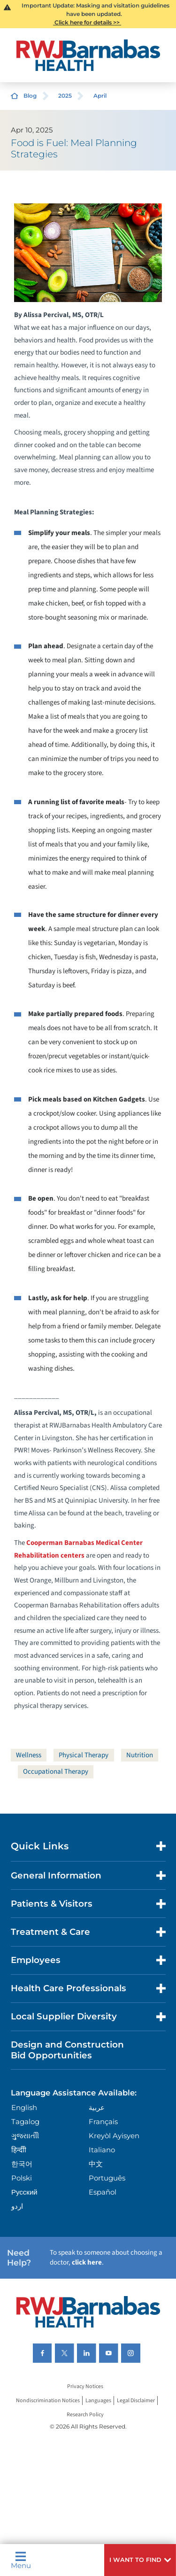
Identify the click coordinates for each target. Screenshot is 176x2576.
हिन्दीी (18, 2149)
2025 (65, 95)
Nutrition (139, 1755)
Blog (30, 95)
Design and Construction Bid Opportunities (67, 2049)
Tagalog (25, 2121)
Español (102, 2192)
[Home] (88, 55)
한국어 (21, 2163)
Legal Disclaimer (136, 2401)
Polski (21, 2177)
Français (103, 2121)
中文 (96, 2163)
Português (107, 2177)
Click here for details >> (87, 22)
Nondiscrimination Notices (48, 2401)
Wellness (28, 1755)
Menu (21, 2560)
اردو (17, 2206)
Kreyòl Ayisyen (114, 2135)
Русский (24, 2192)
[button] (140, 2560)
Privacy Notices (85, 2386)
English (24, 2107)
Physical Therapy (83, 1755)
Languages (98, 2401)
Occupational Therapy (55, 1772)
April (100, 95)
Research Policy (85, 2415)
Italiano (102, 2149)
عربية (97, 2107)
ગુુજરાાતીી (25, 2135)
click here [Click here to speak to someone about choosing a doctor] (87, 2262)
